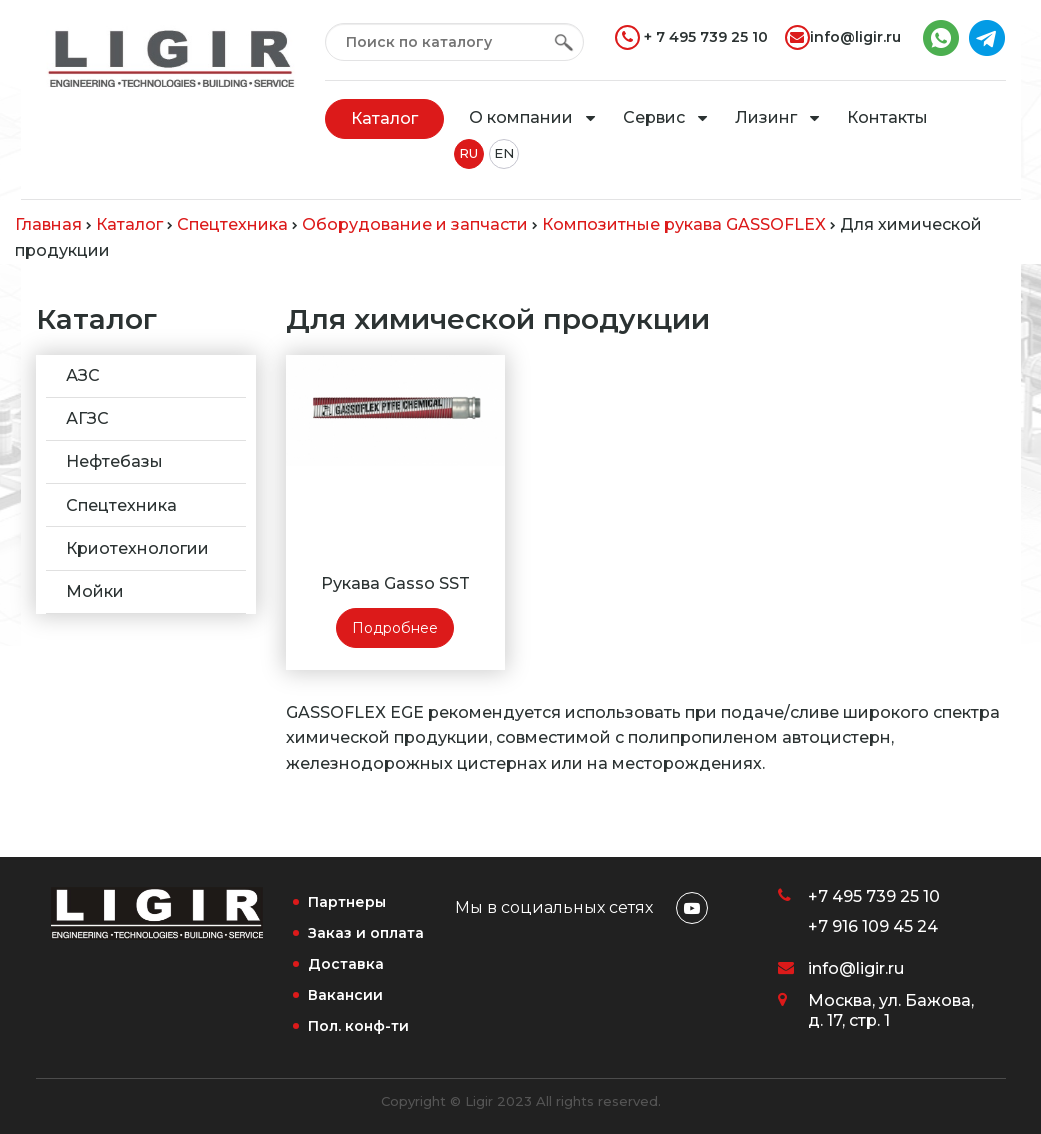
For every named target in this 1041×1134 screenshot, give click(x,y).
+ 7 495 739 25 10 (691, 37)
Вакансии (345, 995)
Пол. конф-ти (358, 1026)
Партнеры (347, 902)
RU (468, 153)
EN (504, 153)
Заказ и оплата (366, 933)
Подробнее (395, 628)
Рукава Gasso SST (395, 583)
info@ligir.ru (843, 37)
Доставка (346, 964)
